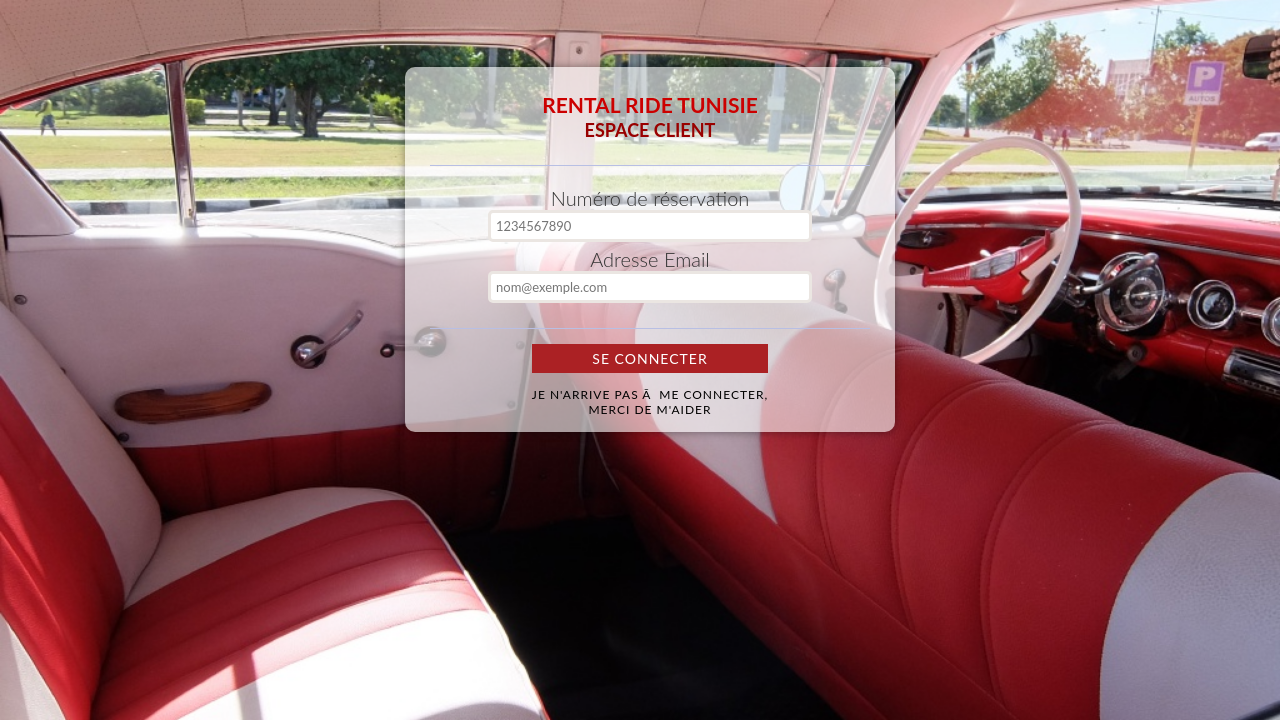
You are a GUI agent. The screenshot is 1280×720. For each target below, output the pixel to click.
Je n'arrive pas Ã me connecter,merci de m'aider (650, 402)
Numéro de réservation (650, 198)
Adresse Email (650, 259)
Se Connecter (649, 358)
